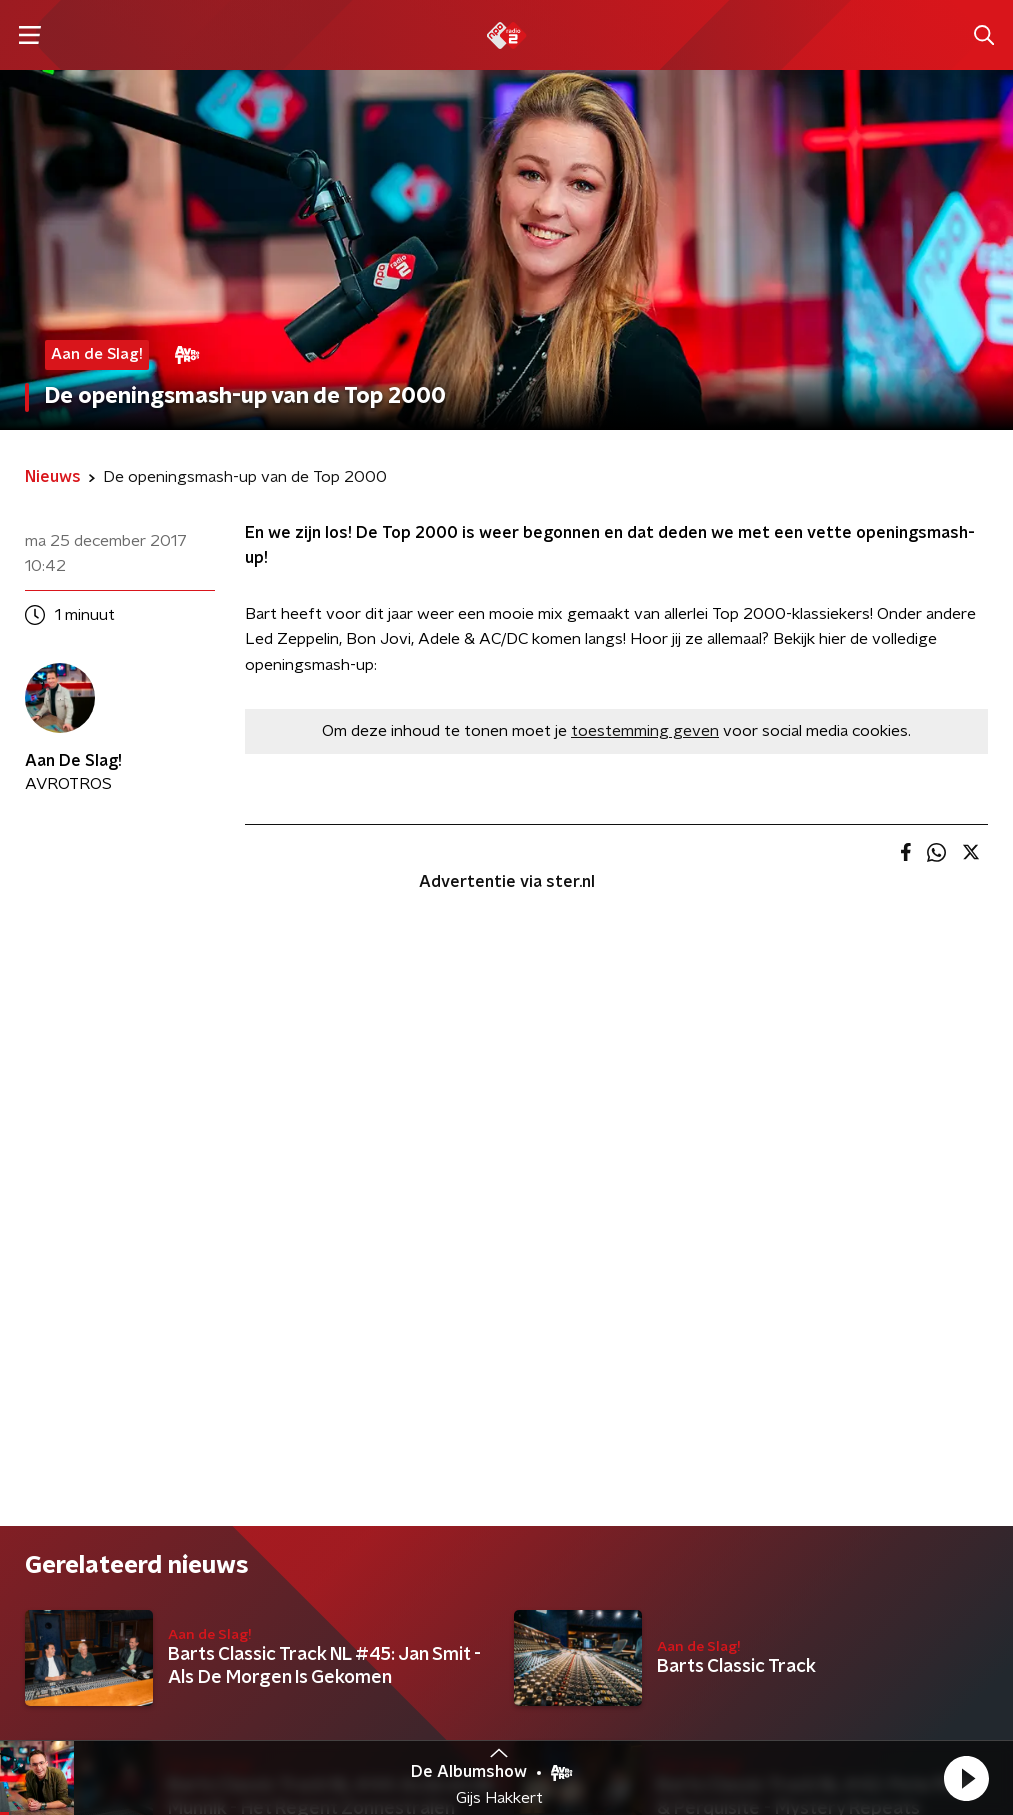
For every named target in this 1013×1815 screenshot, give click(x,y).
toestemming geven (645, 731)
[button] (966, 1778)
